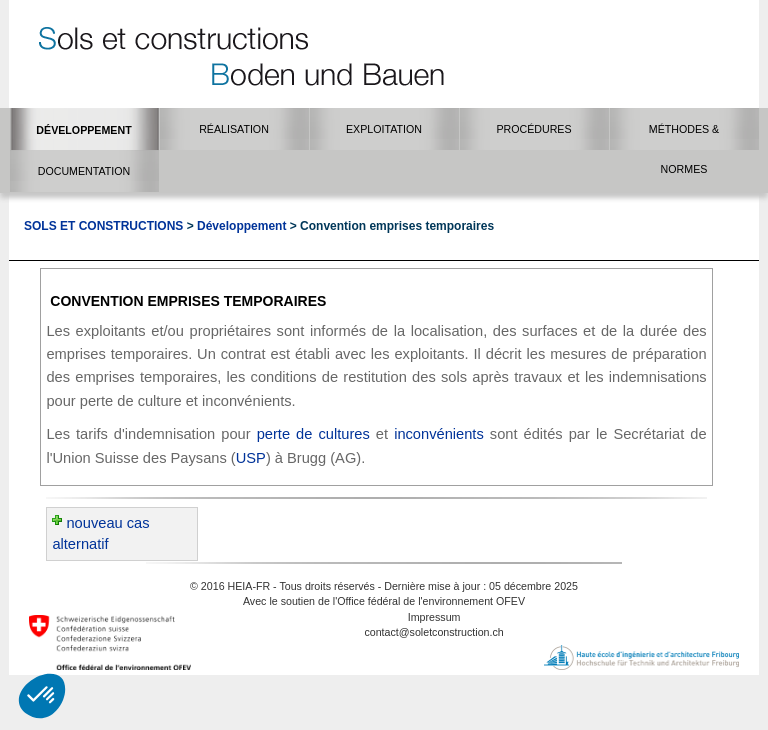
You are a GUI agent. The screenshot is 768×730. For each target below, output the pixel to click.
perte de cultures (313, 434)
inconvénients (439, 434)
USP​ (251, 458)
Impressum (434, 617)
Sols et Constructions (103, 226)
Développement (241, 226)
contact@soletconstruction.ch (433, 632)
